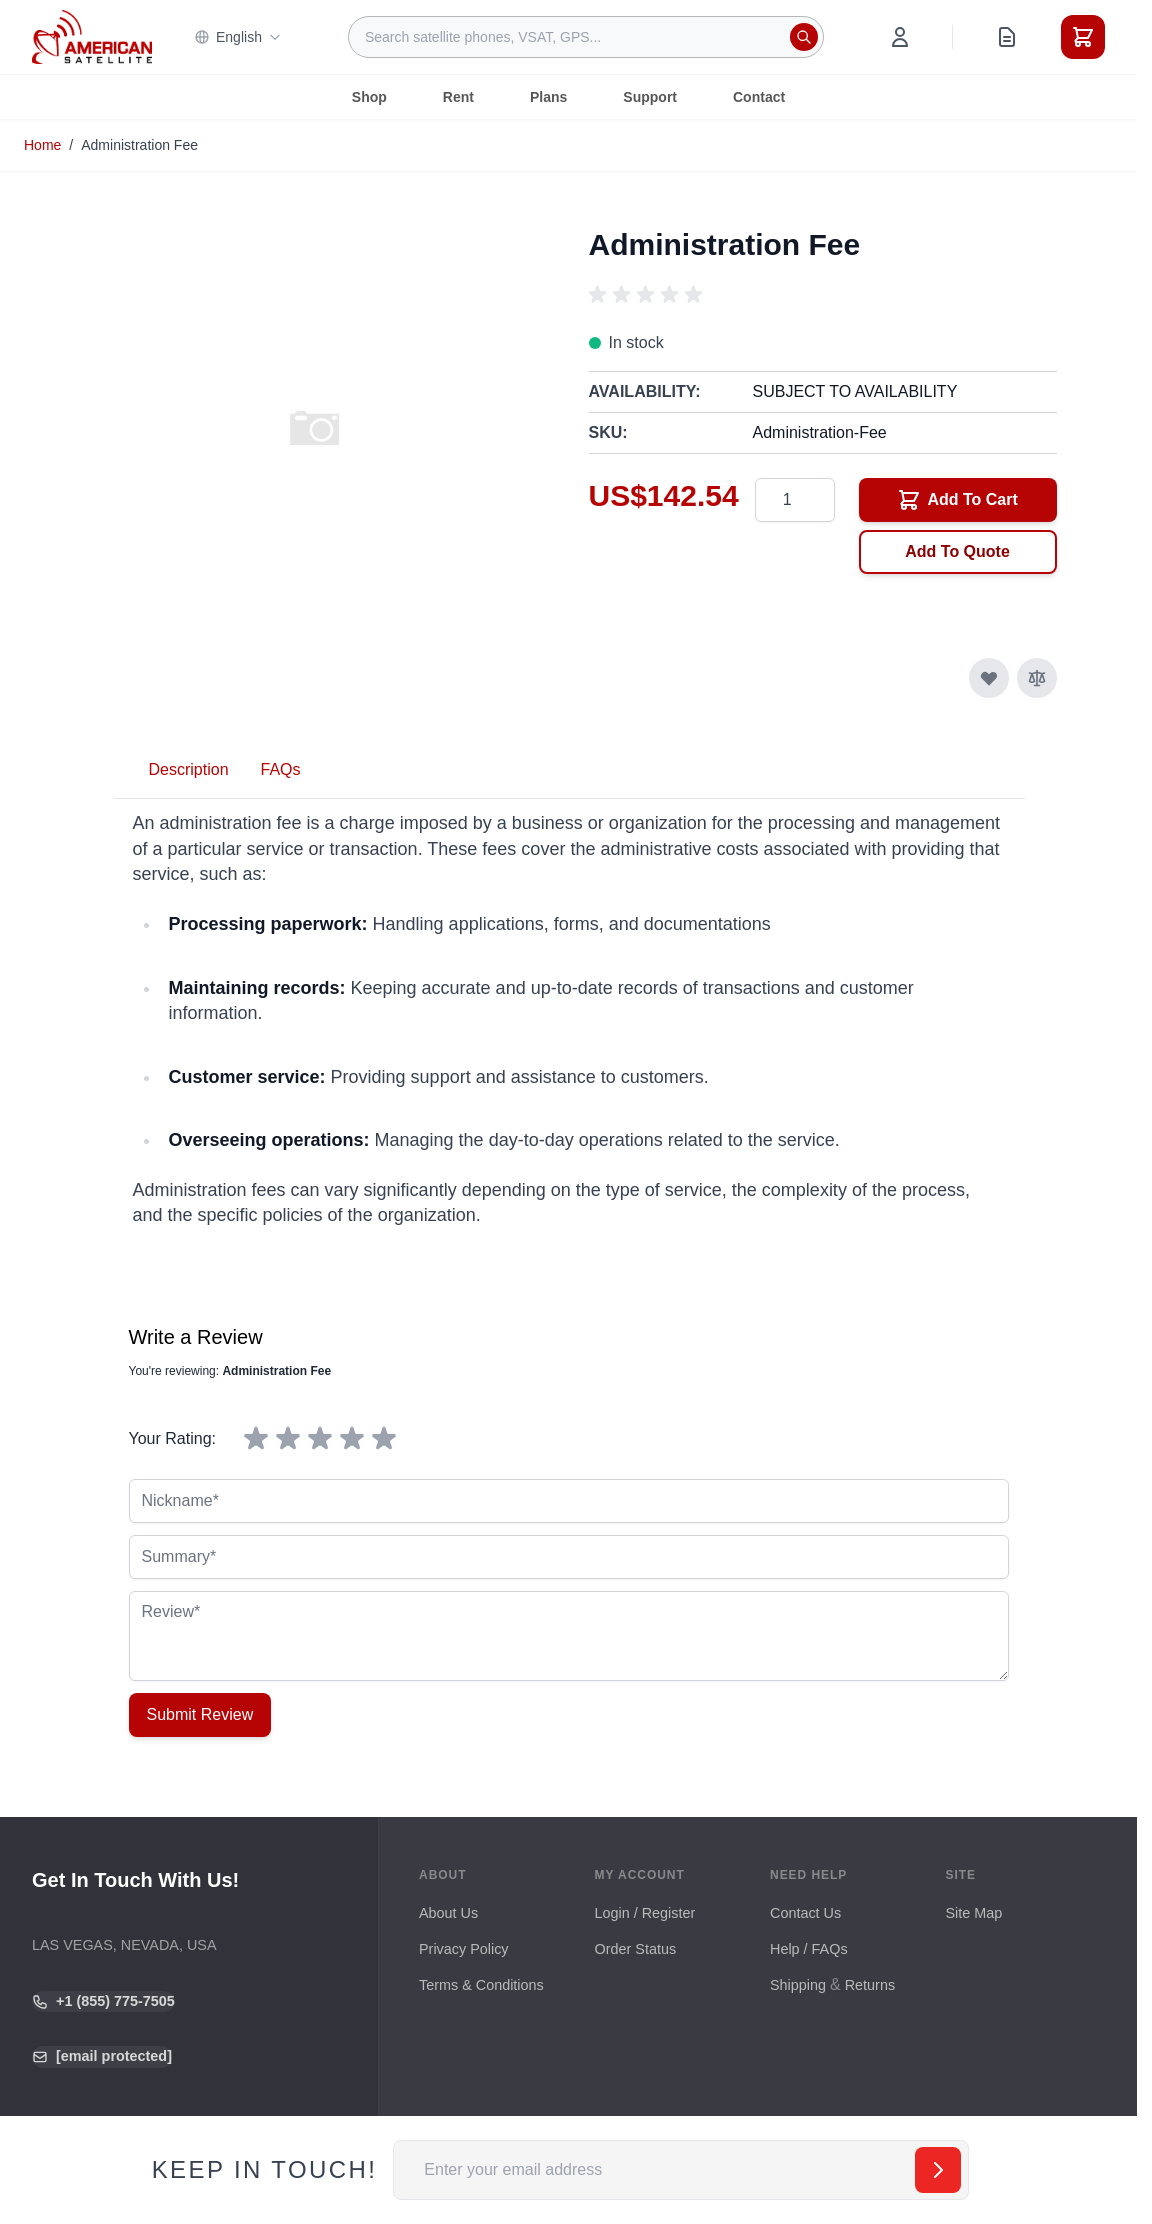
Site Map (974, 1913)
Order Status (636, 1949)
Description (189, 769)
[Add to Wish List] (989, 678)
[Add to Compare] (1037, 678)
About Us (448, 1913)
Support (650, 97)
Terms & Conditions (481, 1985)
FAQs (281, 769)
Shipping (798, 1985)
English (238, 37)
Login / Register (645, 1913)
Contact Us (805, 1913)
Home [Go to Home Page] (42, 145)
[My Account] (900, 37)
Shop (369, 97)
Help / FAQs (809, 1949)
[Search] (804, 37)
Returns (870, 1985)
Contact (759, 97)
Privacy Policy (464, 1949)
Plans (548, 97)
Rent (458, 97)
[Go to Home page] (92, 36)
